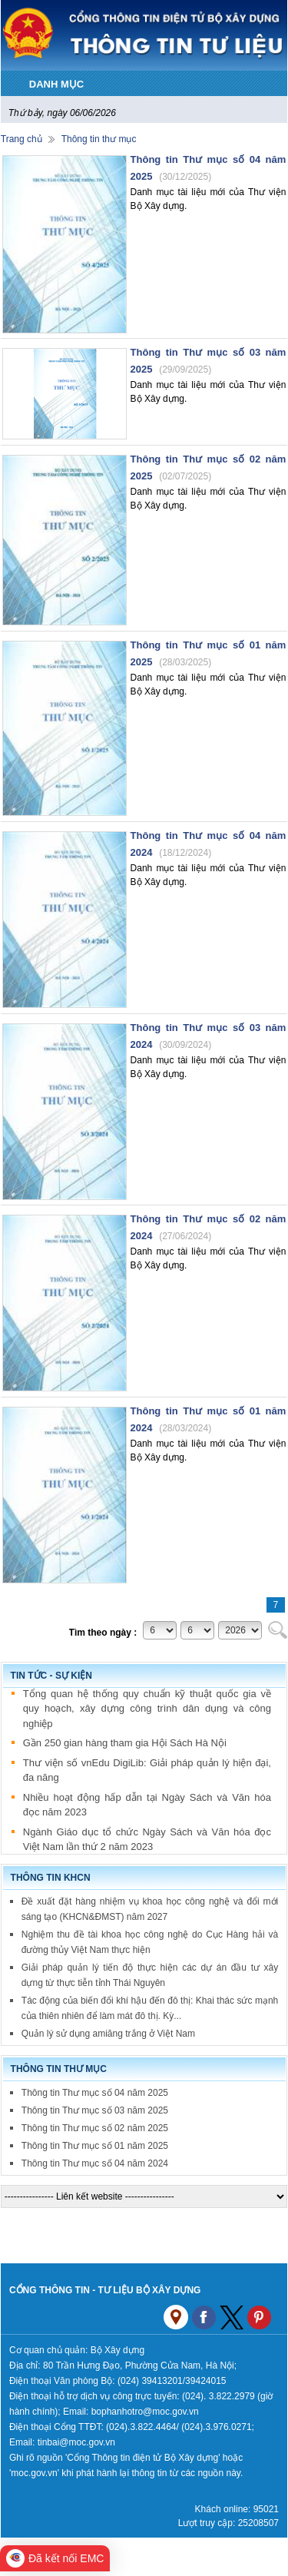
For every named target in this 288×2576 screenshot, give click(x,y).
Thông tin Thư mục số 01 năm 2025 (95, 2145)
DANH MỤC (56, 84)
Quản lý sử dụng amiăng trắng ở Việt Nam (108, 2033)
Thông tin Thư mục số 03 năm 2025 (95, 2110)
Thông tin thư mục (99, 139)
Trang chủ (21, 139)
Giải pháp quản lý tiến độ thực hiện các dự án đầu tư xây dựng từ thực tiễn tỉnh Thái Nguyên (150, 1975)
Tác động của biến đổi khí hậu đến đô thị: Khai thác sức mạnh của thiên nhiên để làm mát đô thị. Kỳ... (150, 2008)
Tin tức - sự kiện (51, 1675)
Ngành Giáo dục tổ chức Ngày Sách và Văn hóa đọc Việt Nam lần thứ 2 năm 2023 (147, 1840)
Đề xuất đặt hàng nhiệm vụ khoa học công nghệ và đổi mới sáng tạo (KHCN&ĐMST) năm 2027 (150, 1909)
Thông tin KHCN (51, 1877)
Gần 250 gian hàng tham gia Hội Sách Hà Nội (125, 1743)
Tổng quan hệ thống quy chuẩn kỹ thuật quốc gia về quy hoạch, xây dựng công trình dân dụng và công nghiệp (147, 1709)
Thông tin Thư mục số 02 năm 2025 (95, 2128)
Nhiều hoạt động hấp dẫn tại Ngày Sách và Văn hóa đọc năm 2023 (147, 1805)
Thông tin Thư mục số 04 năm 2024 (95, 2163)
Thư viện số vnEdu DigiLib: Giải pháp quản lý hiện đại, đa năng (147, 1771)
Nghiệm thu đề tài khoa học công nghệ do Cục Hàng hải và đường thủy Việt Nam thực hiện (150, 1942)
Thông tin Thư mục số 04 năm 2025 (95, 2092)
